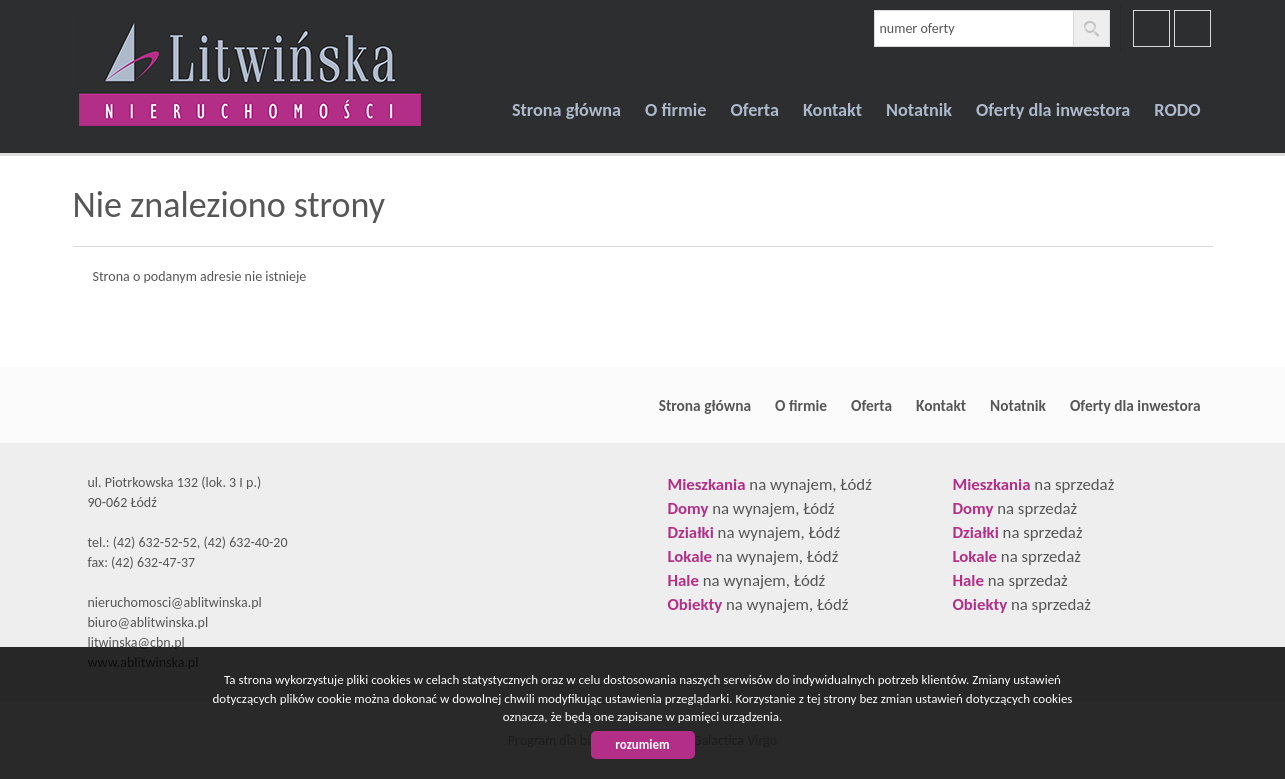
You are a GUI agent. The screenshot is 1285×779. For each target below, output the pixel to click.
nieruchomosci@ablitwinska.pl (175, 602)
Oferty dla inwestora (1053, 110)
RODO (1177, 110)
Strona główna (566, 110)
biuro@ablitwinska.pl (148, 622)
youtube (1192, 28)
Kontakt (832, 110)
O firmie (675, 110)
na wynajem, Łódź (770, 484)
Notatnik (919, 110)
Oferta (754, 110)
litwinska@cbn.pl (136, 642)
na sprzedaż (1034, 484)
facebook (1151, 28)
